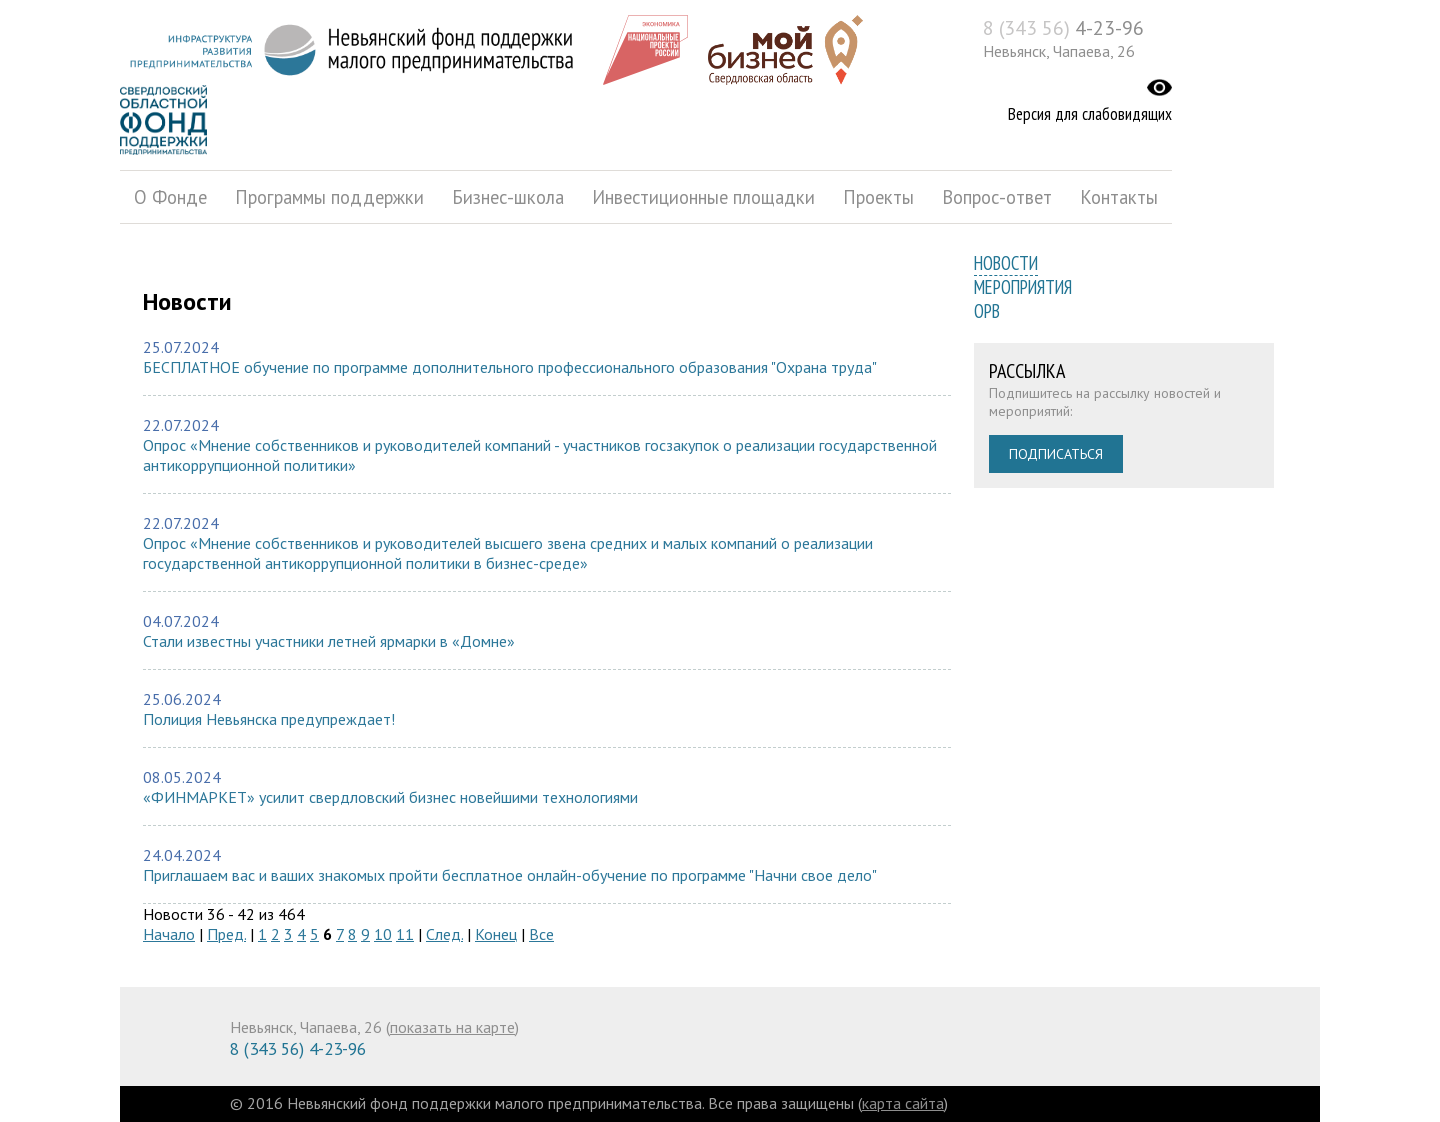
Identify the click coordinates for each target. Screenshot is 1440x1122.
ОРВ (987, 311)
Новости (1006, 263)
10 (383, 934)
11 (405, 934)
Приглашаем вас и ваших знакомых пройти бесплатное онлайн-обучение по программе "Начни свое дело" (510, 875)
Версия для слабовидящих (1090, 114)
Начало (169, 934)
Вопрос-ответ (997, 197)
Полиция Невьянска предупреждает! (269, 719)
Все (541, 934)
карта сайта (903, 1103)
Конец (496, 934)
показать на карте (452, 1027)
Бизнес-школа (508, 197)
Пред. (226, 934)
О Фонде (170, 197)
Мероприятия (1023, 287)
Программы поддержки (329, 197)
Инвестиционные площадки (703, 197)
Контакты (1119, 197)
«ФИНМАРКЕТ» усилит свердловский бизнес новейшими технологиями (390, 797)
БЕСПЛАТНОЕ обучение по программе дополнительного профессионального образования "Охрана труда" (510, 367)
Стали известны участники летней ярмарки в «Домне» (329, 641)
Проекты (878, 197)
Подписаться (1056, 454)
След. (444, 934)
